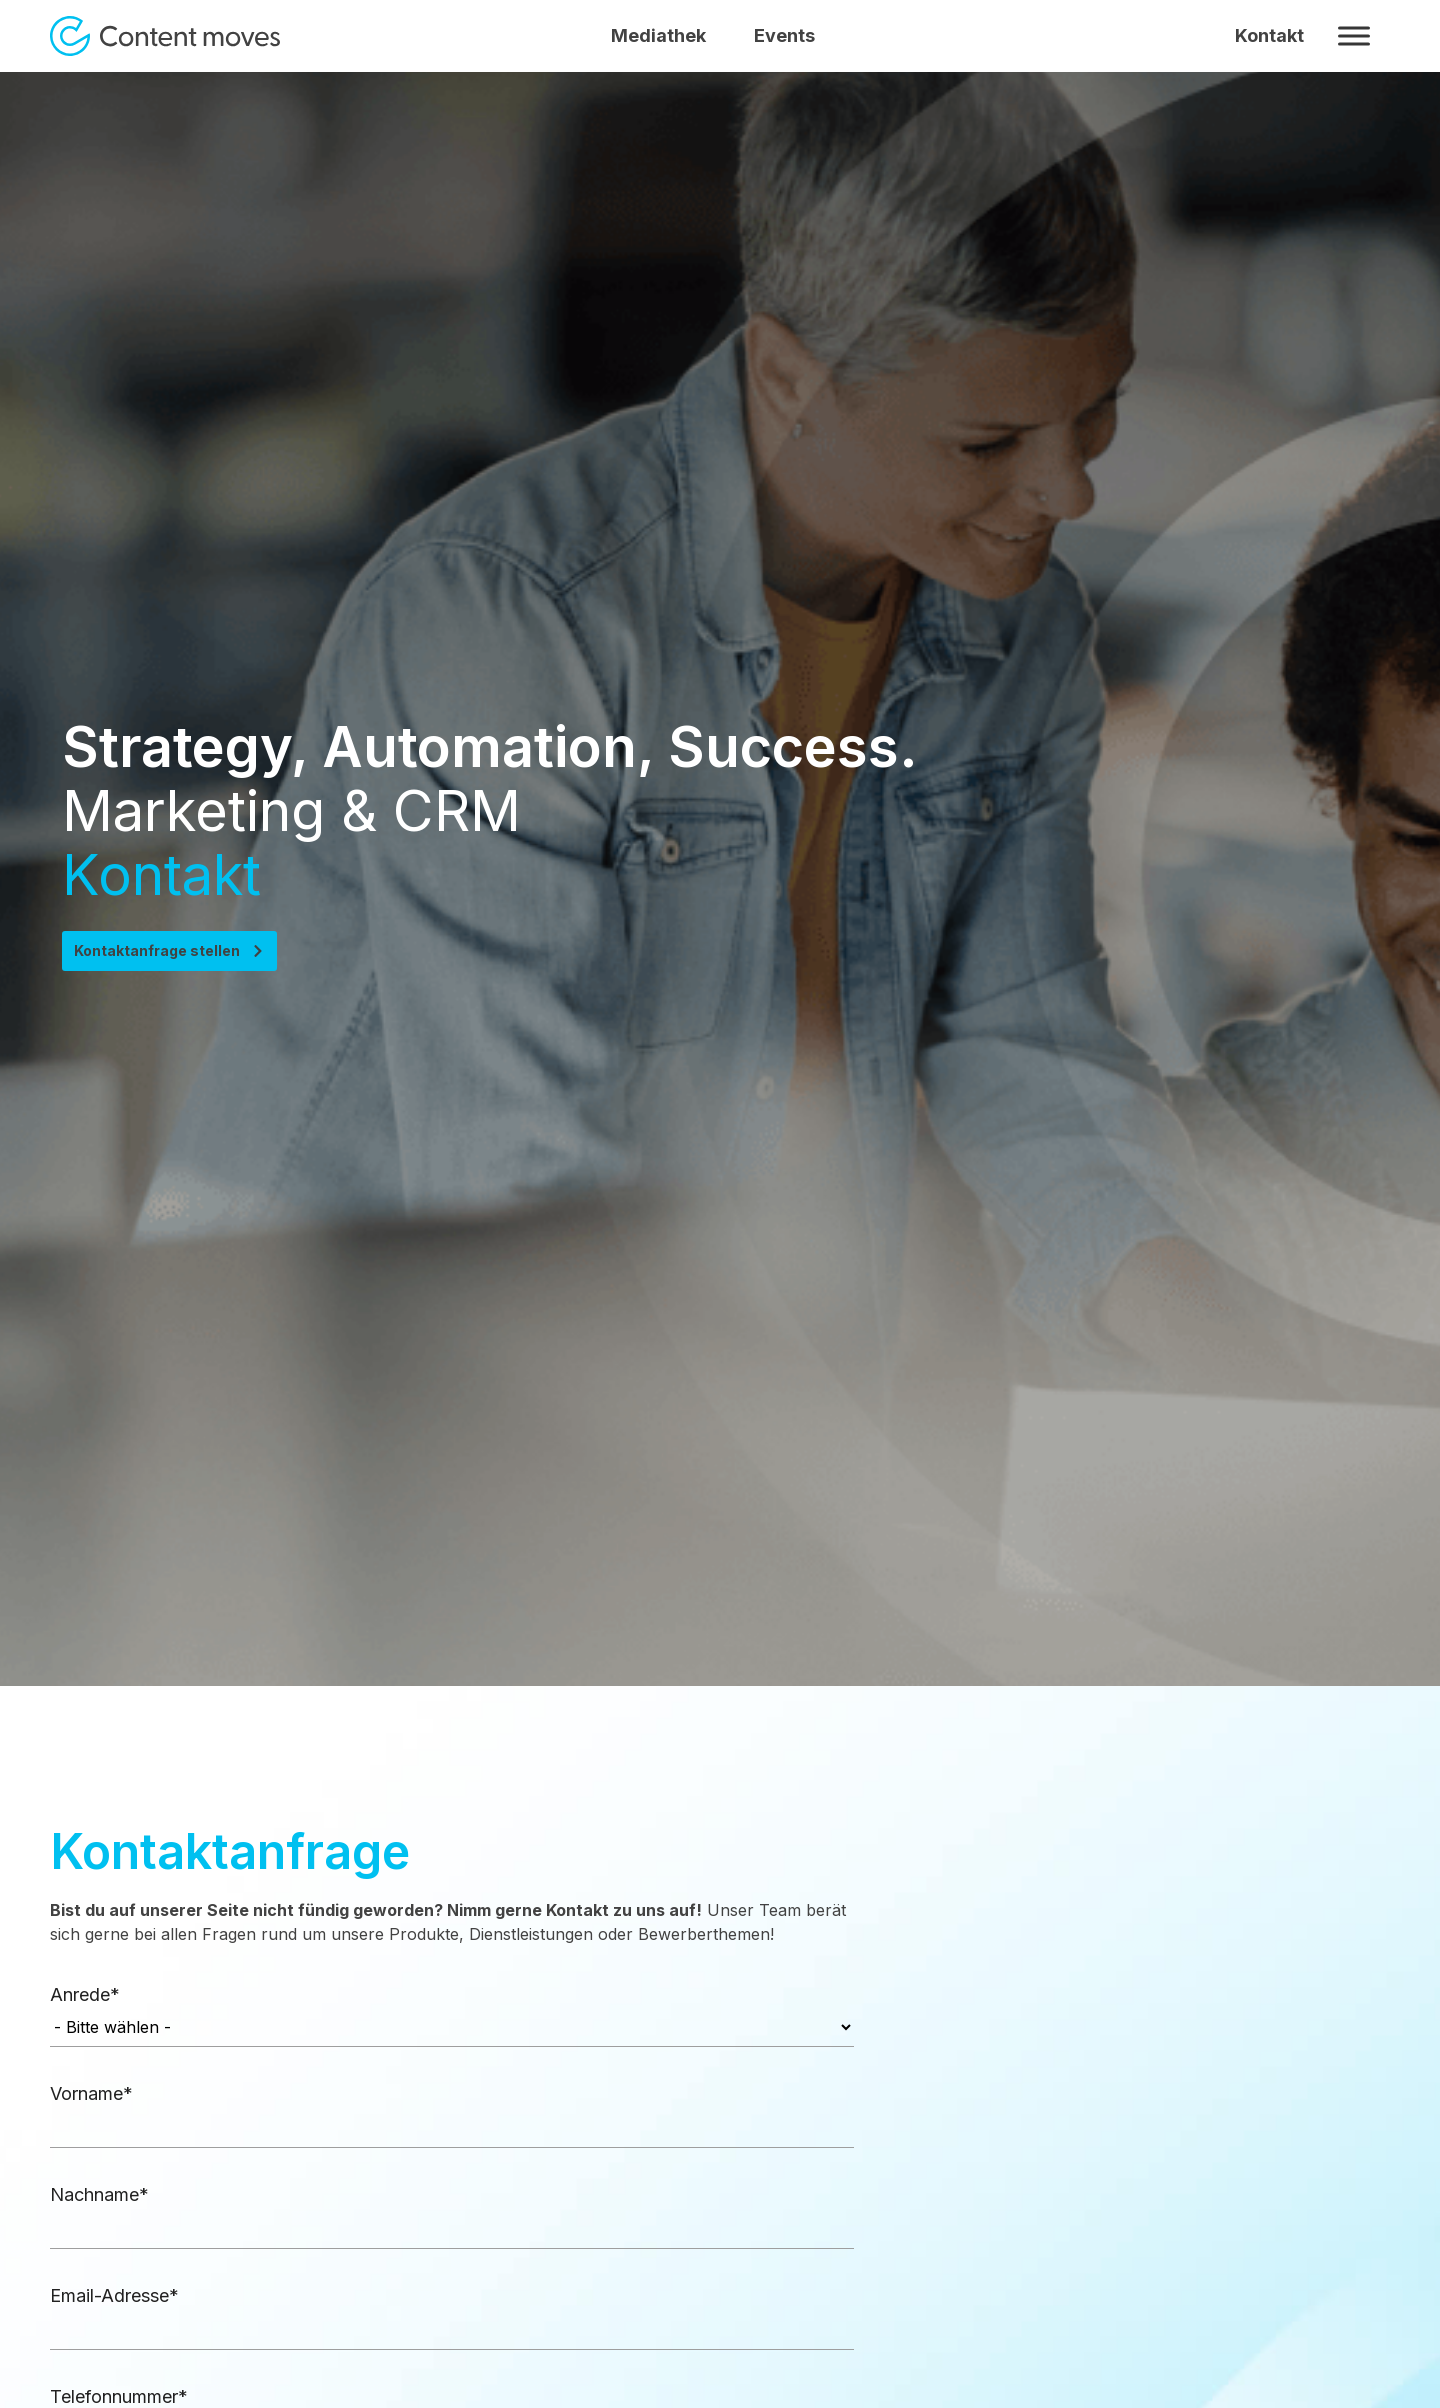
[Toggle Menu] (1354, 35)
